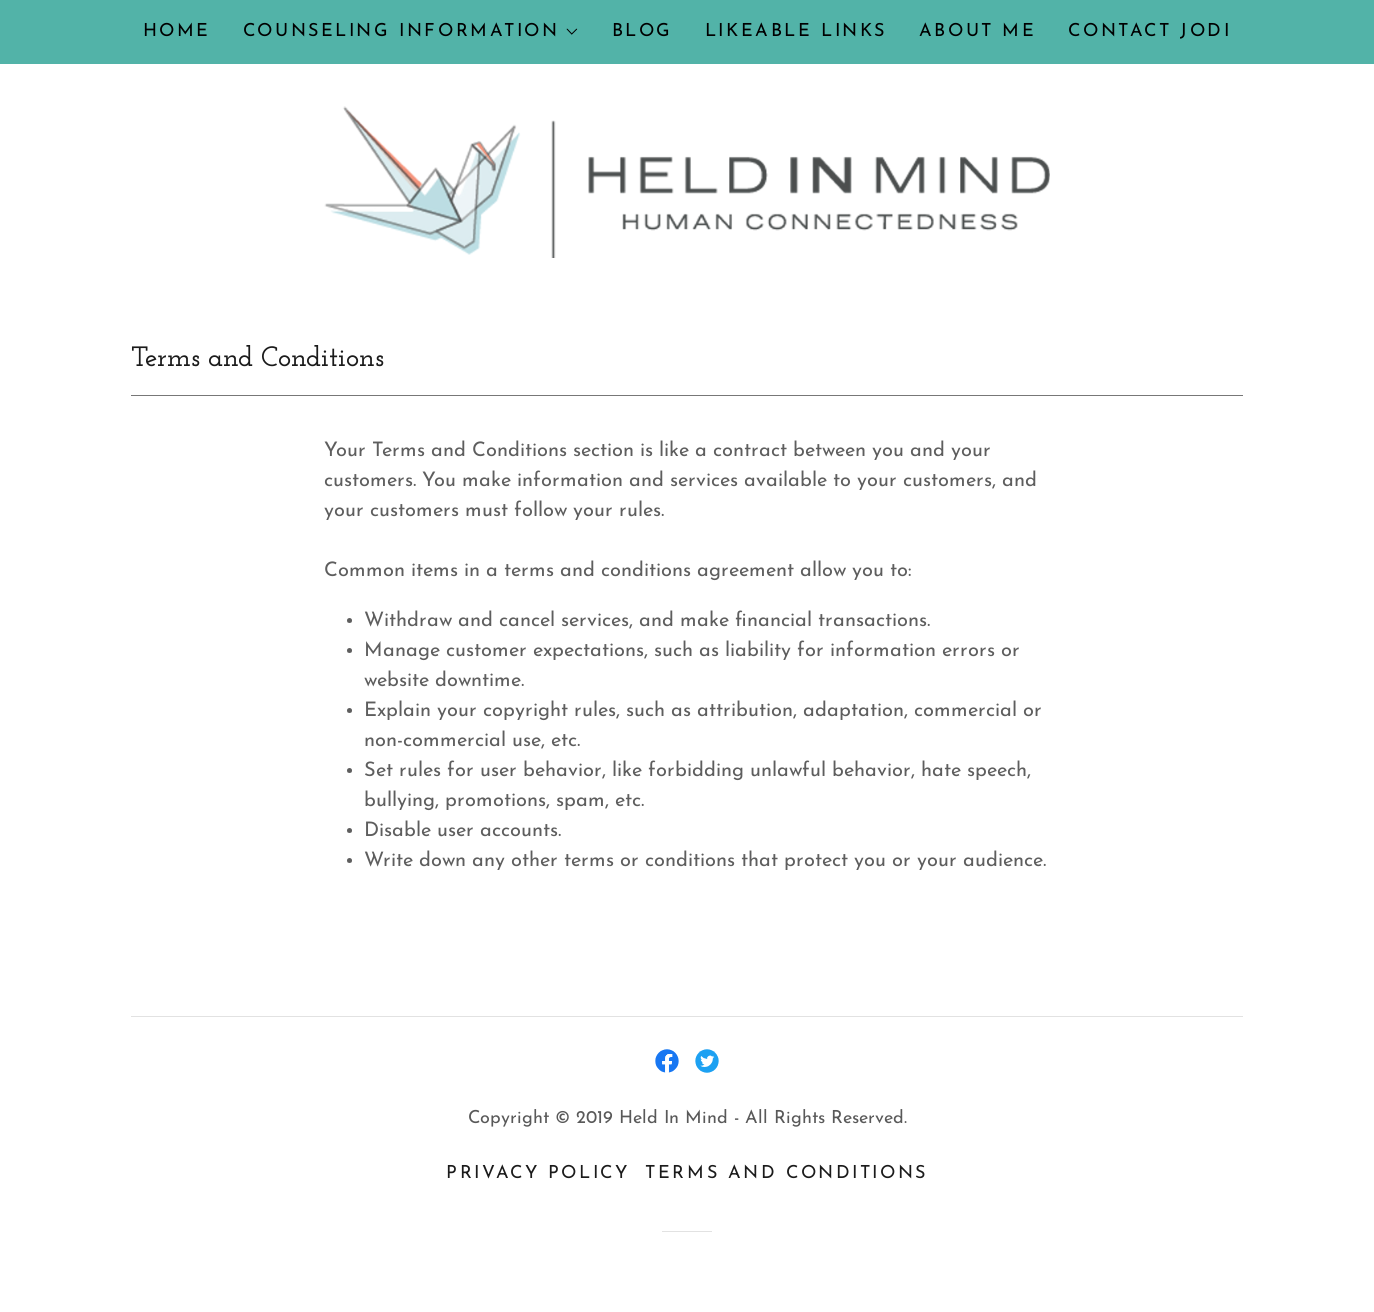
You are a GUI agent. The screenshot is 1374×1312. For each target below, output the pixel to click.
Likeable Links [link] (796, 31)
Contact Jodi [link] (1149, 31)
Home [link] (177, 31)
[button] (411, 32)
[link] (686, 181)
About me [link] (978, 31)
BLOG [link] (642, 31)
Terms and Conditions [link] (786, 1173)
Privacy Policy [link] (537, 1173)
